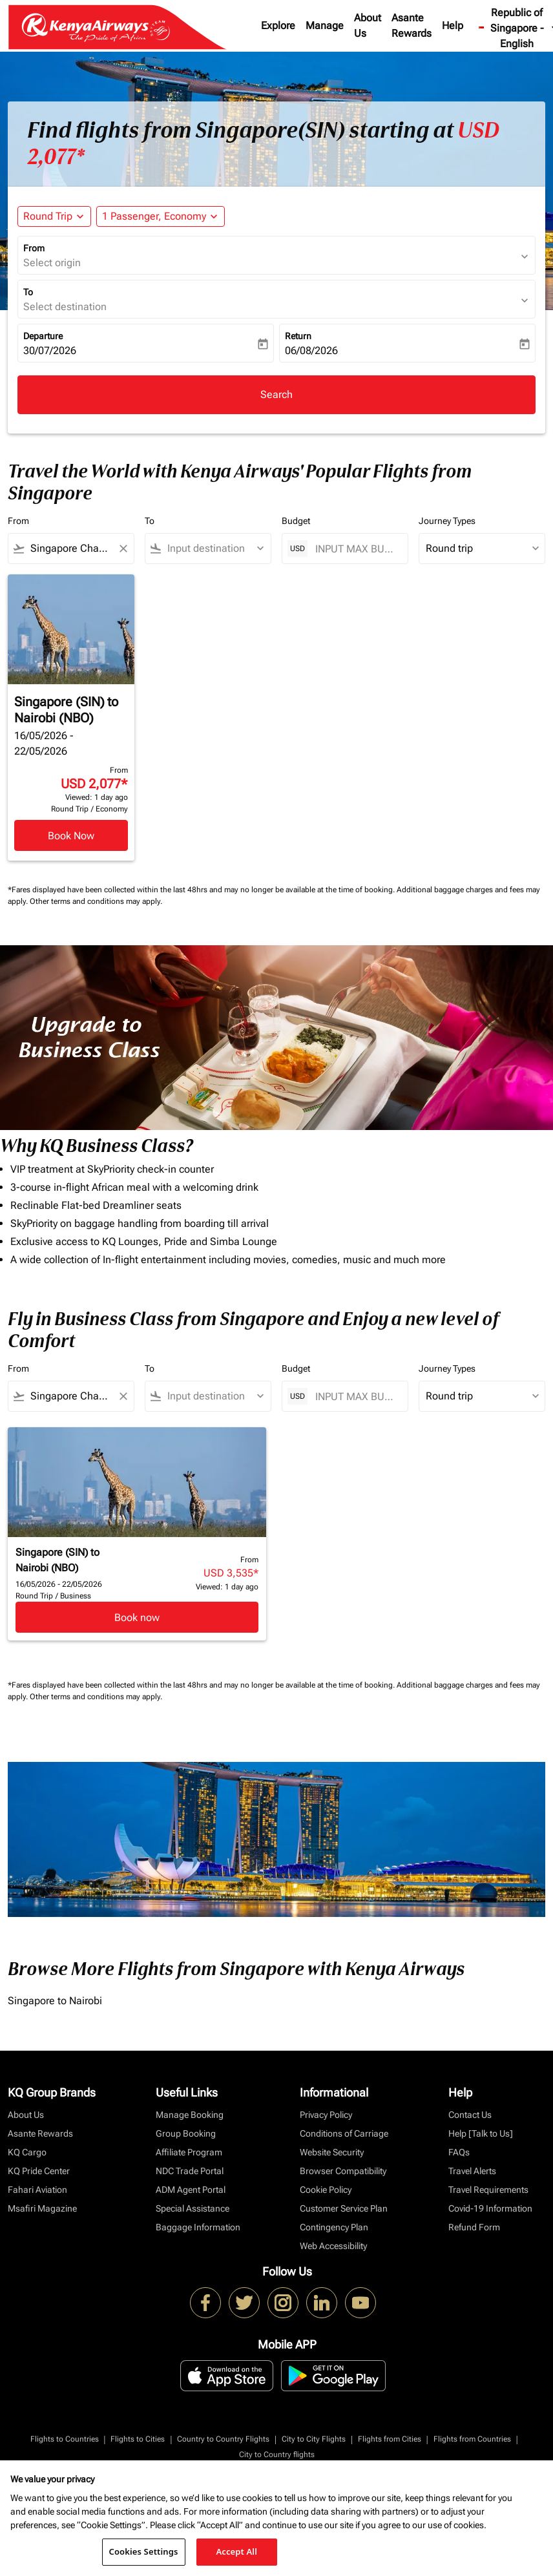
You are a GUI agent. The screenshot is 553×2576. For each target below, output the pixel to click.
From (34, 248)
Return (298, 336)
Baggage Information (198, 2227)
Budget (296, 521)
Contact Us (470, 2115)
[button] (160, 216)
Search (276, 394)
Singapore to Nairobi (55, 2001)
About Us (367, 25)
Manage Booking (190, 2115)
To (28, 292)
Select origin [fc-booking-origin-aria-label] (52, 263)
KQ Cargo (27, 2152)
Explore (278, 25)
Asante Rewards (411, 25)
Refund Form (474, 2227)
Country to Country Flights (223, 2439)
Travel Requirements (488, 2189)
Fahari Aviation (37, 2189)
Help (452, 25)
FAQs (459, 2152)
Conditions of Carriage (344, 2133)
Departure (43, 336)
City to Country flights (277, 2454)
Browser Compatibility (343, 2171)
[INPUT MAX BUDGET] (355, 549)
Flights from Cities (389, 2439)
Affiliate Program (189, 2152)
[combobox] (71, 548)
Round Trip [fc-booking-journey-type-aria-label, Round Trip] (47, 216)
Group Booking (186, 2133)
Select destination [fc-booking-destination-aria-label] (65, 306)
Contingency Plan (334, 2227)
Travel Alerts (472, 2171)
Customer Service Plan (344, 2208)
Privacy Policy (326, 2115)
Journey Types (447, 521)
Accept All (236, 2551)
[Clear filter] (123, 548)
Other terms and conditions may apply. (96, 901)
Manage (325, 25)
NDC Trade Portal (190, 2171)
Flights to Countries (64, 2439)
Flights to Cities (137, 2439)
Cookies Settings (143, 2551)
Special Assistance (192, 2208)
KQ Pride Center (39, 2171)
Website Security (332, 2152)
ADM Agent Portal (190, 2189)
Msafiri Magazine (42, 2208)
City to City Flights (314, 2439)
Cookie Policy (325, 2189)
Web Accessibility (333, 2246)
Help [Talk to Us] (480, 2133)
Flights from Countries (472, 2439)
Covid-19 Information (490, 2208)
